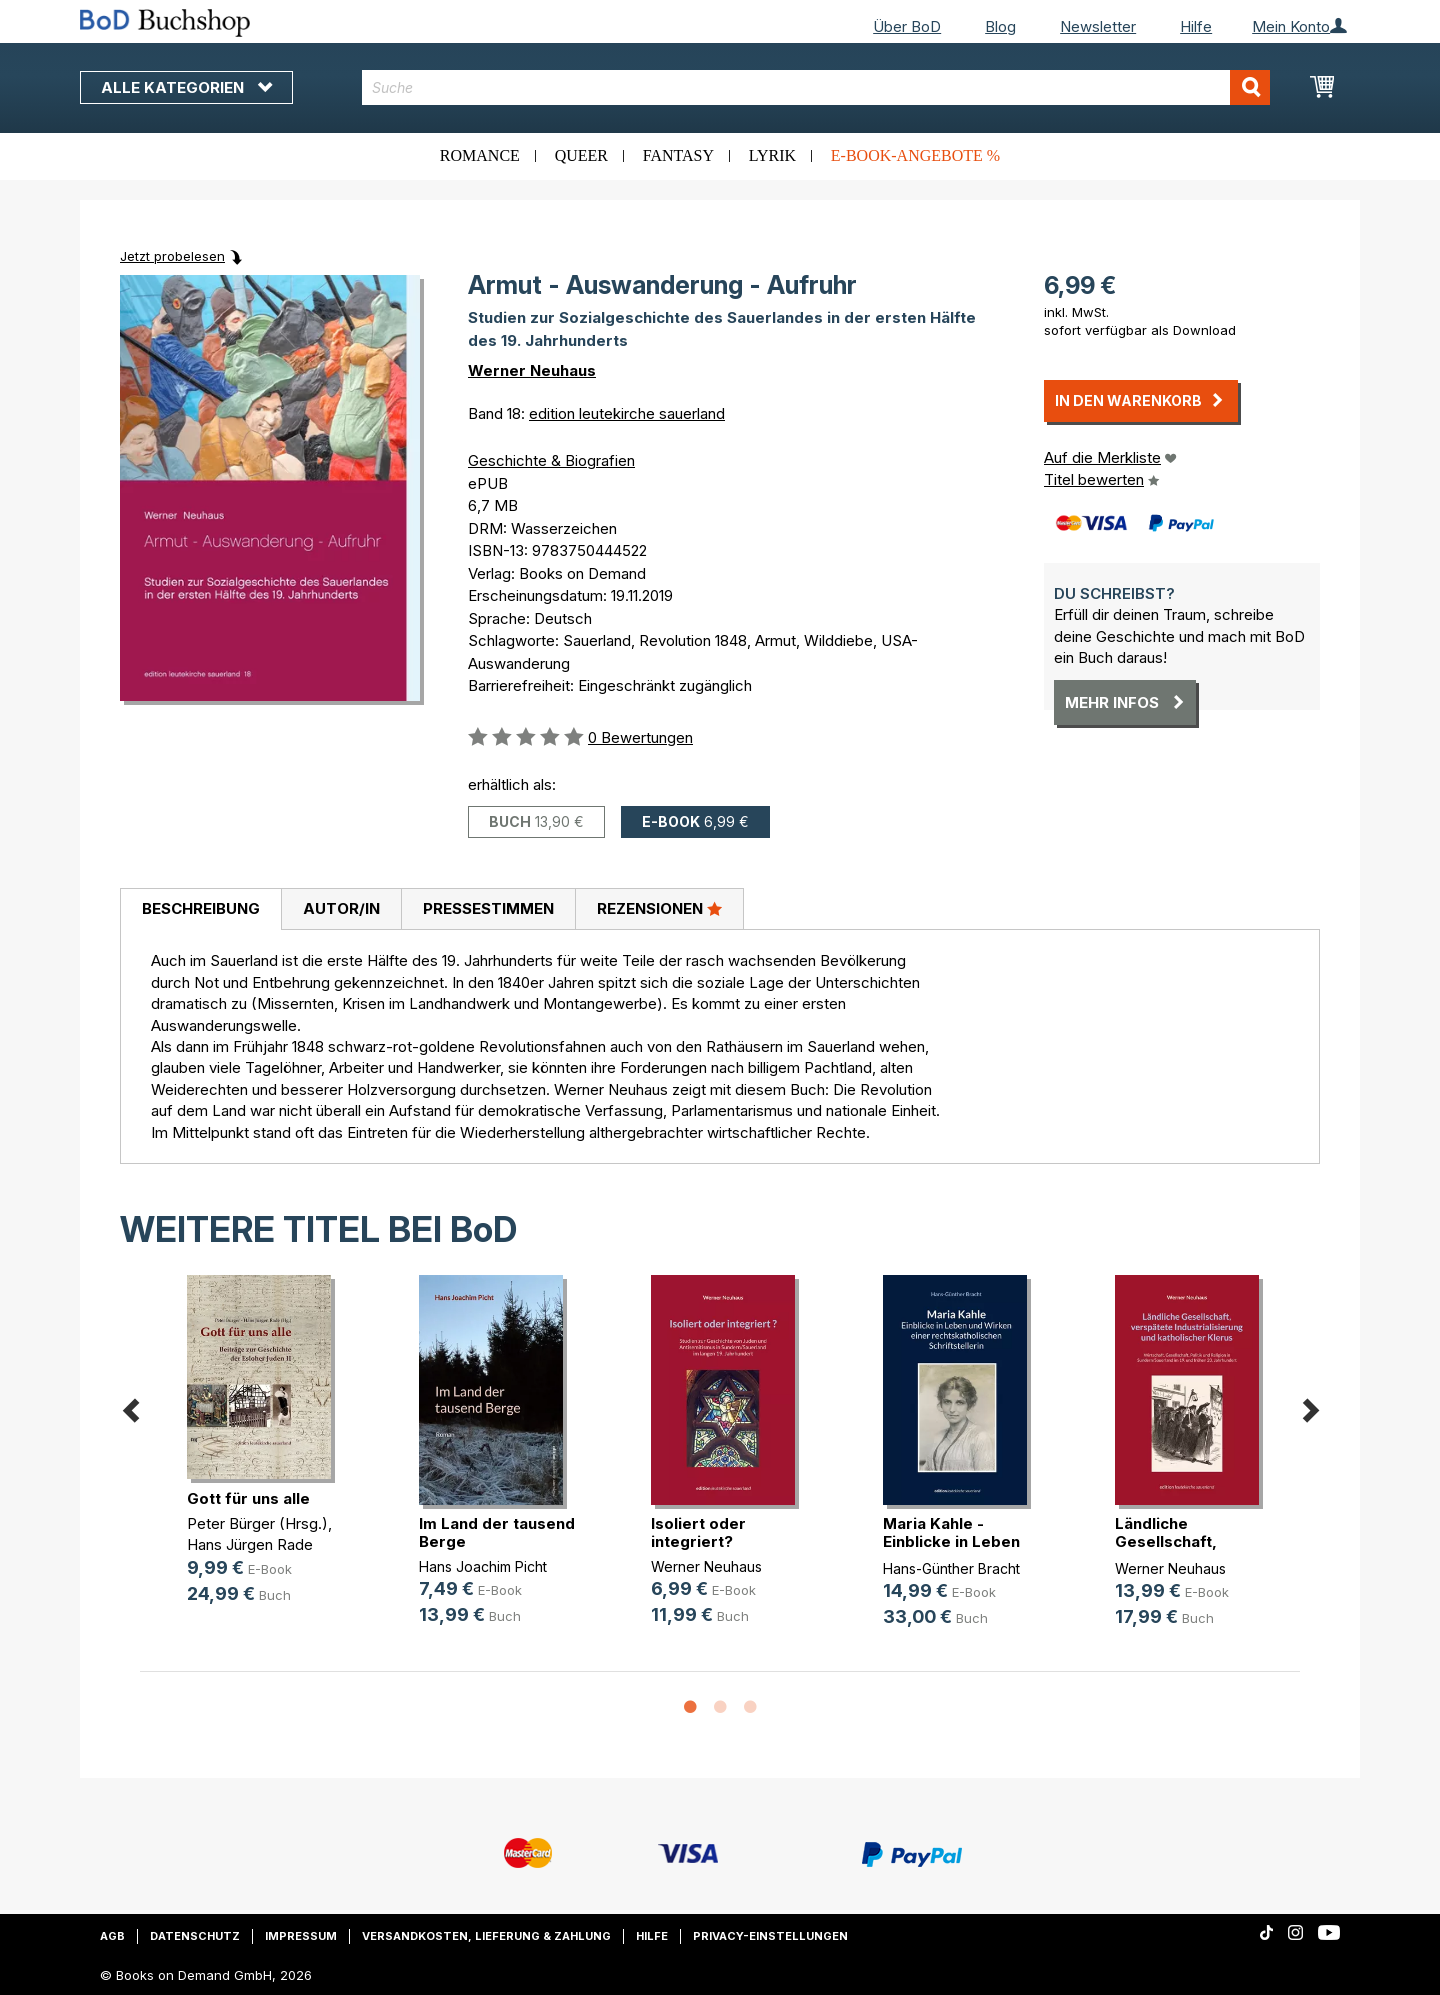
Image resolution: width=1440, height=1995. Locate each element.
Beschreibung (201, 908)
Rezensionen (659, 908)
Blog (1000, 26)
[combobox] (816, 87)
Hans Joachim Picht (483, 1566)
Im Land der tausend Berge (497, 1532)
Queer (581, 155)
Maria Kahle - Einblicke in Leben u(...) (951, 1541)
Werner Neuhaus (532, 370)
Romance (480, 155)
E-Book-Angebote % (915, 155)
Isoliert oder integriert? (698, 1532)
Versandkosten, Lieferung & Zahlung (486, 1936)
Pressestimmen (488, 908)
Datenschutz (195, 1936)
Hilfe (1196, 26)
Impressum (301, 1936)
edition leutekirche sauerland (627, 413)
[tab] (200, 910)
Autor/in (341, 908)
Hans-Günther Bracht (951, 1568)
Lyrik (772, 155)
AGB (112, 1936)
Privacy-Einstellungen (770, 1936)
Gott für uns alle (248, 1498)
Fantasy (678, 155)
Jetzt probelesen (172, 256)
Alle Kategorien (186, 87)
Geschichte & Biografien (551, 460)
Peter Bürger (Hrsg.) (257, 1523)
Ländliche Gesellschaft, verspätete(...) (1169, 1541)
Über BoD (907, 26)
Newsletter (1098, 26)
